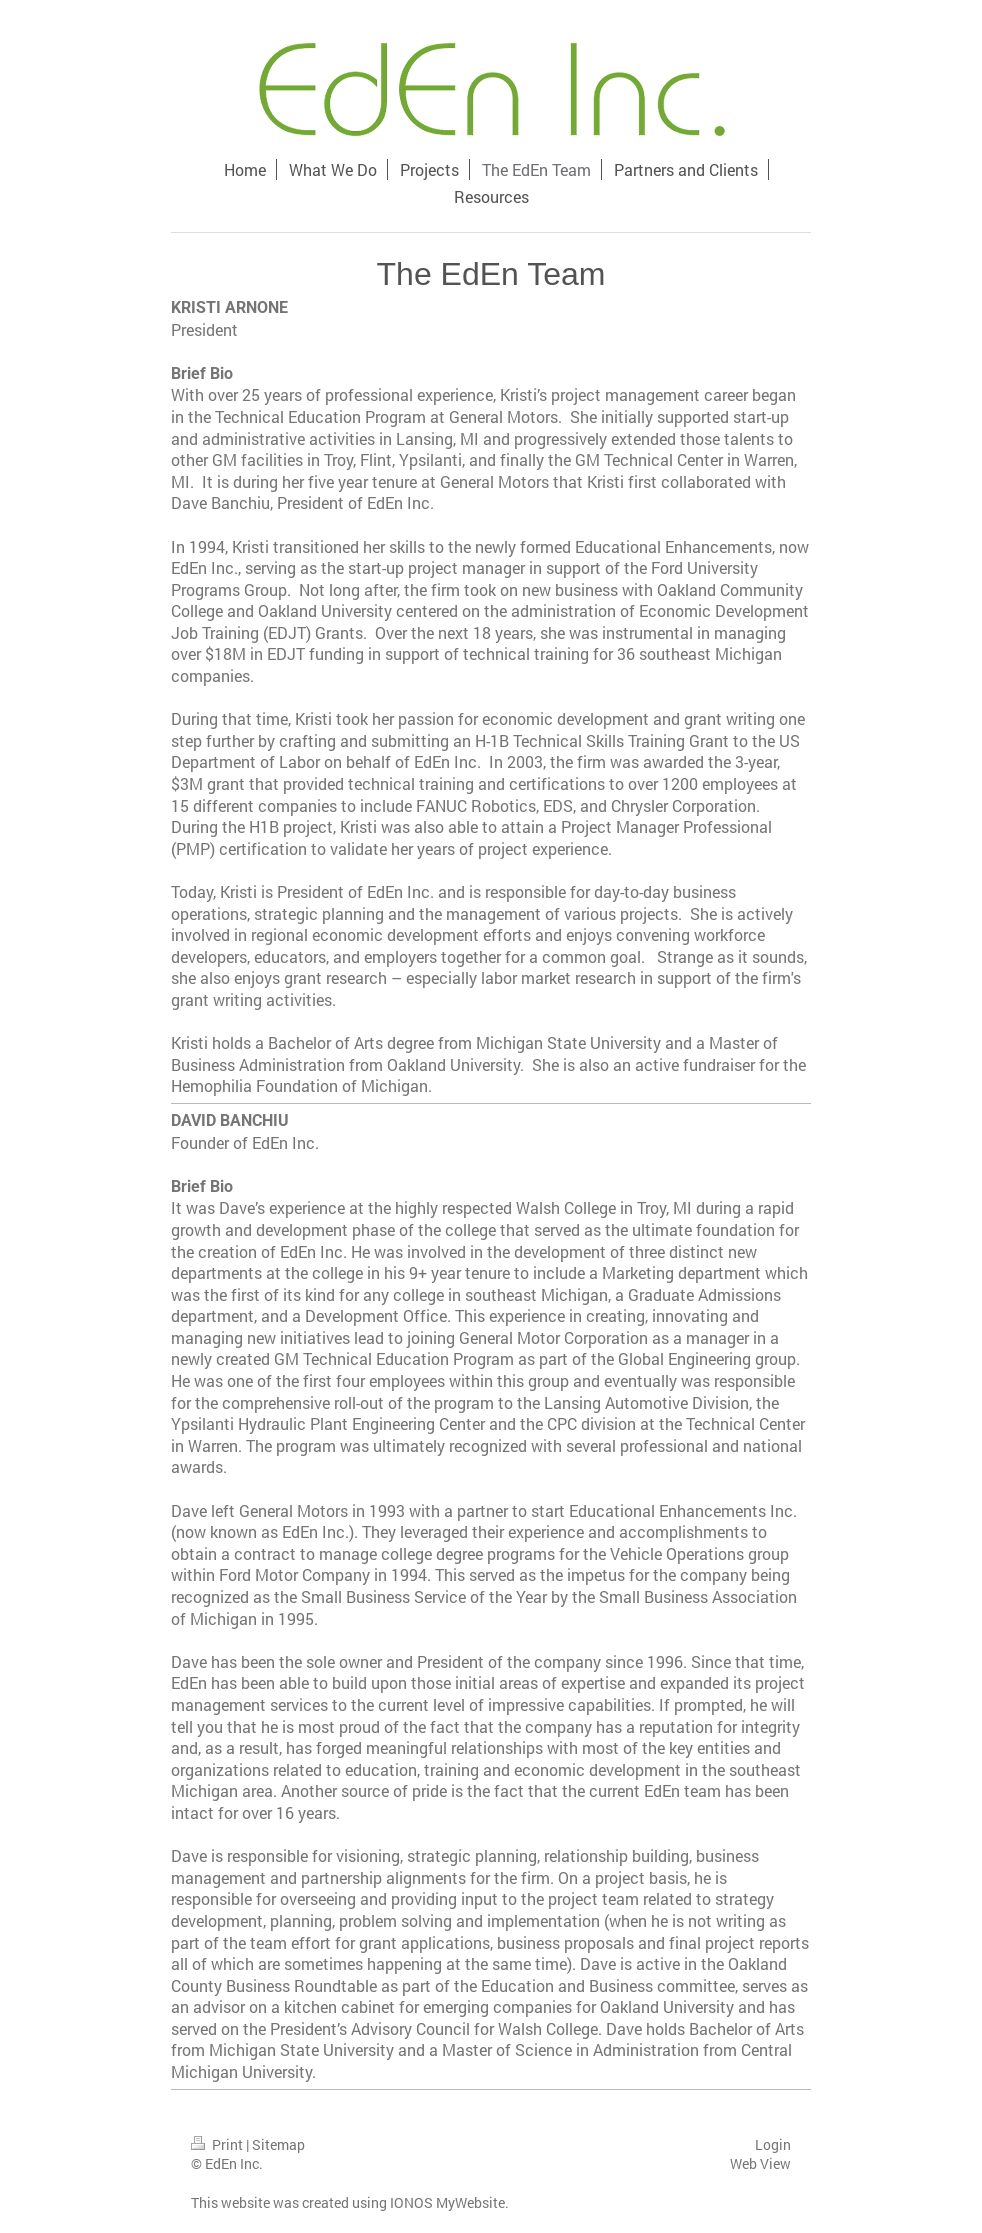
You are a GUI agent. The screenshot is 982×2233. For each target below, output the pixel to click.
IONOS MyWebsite (447, 2202)
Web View (760, 2163)
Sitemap (278, 2144)
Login (773, 2144)
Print (218, 2144)
